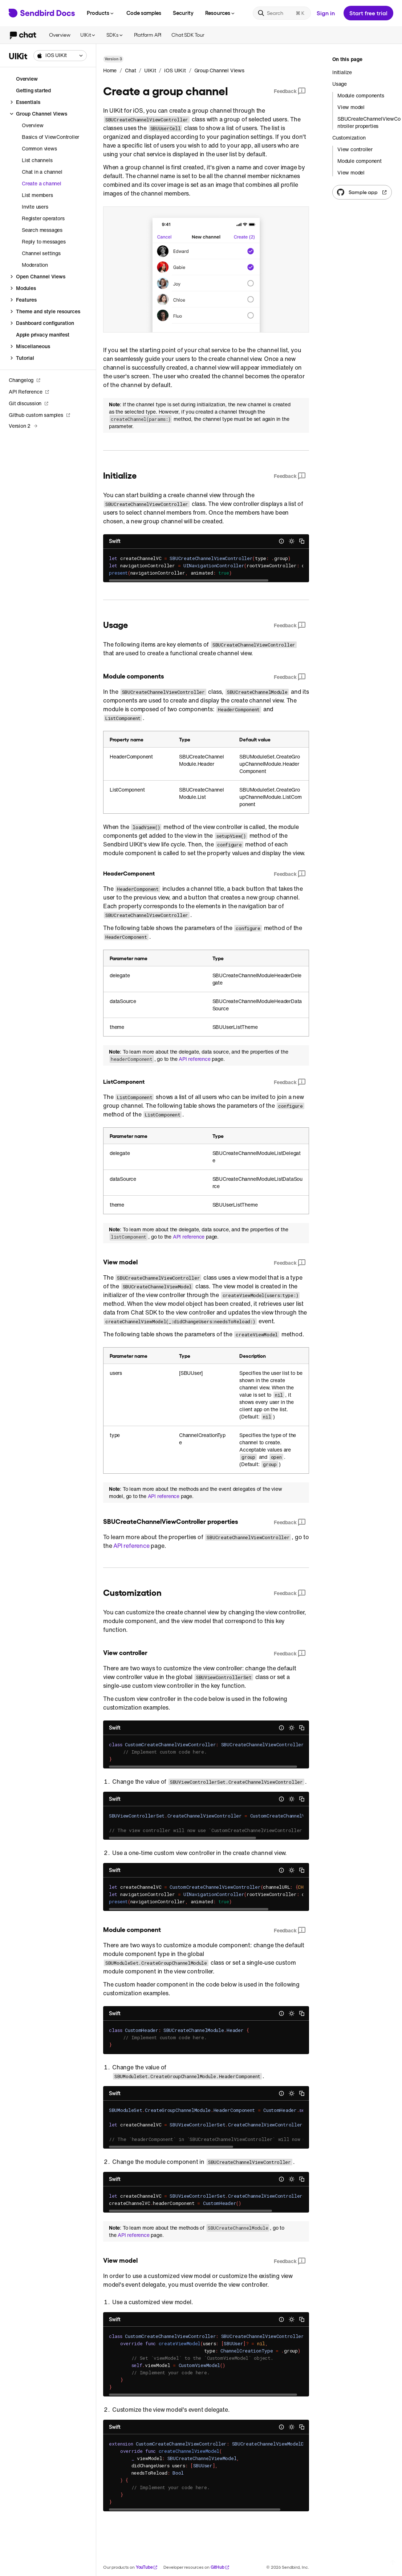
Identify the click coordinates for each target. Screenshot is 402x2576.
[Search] (282, 13)
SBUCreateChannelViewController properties (369, 122)
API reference (194, 1059)
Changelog (25, 380)
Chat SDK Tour (187, 35)
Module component (359, 161)
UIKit (88, 35)
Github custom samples (39, 415)
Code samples (143, 12)
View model (351, 107)
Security (183, 12)
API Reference (29, 391)
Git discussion (29, 403)
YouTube (147, 2567)
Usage (339, 84)
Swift (115, 541)
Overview (59, 35)
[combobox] (60, 55)
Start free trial (368, 12)
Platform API (148, 35)
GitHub (220, 2567)
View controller (355, 149)
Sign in (326, 12)
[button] (60, 55)
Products (101, 12)
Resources (220, 12)
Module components (360, 95)
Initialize (342, 72)
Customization (348, 137)
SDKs (114, 35)
